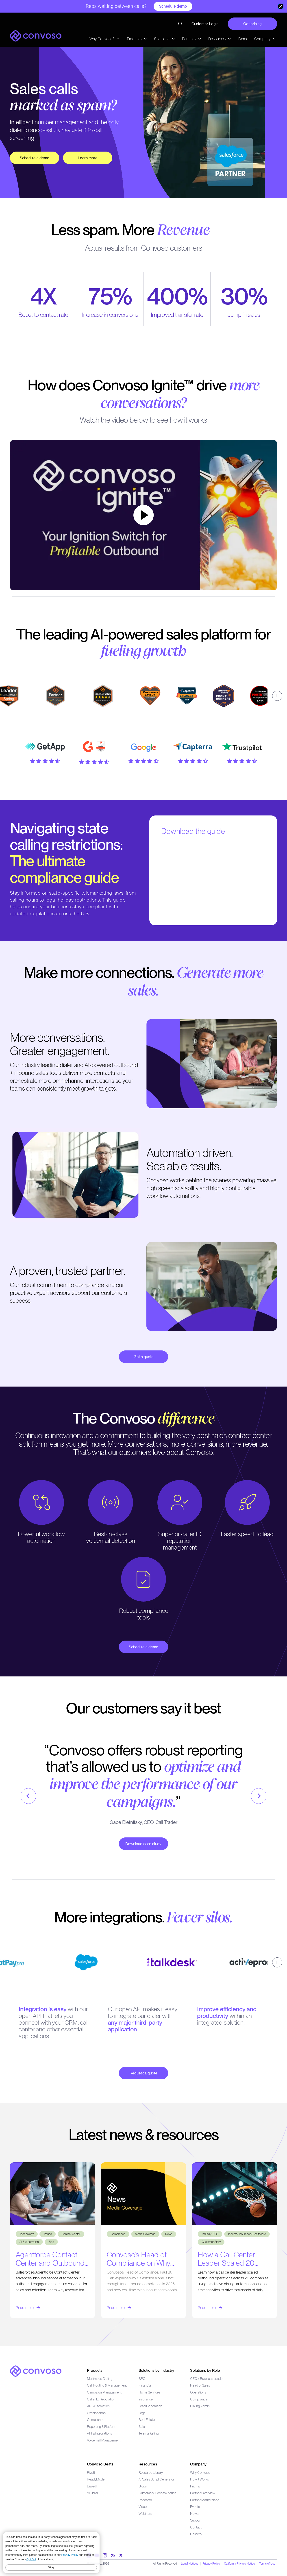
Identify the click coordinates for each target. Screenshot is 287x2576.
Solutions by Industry (156, 2370)
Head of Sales (200, 2385)
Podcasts (145, 2500)
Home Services (149, 2392)
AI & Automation (98, 2406)
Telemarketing (149, 2433)
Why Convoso (200, 2472)
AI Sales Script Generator (156, 2479)
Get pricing (252, 23)
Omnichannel (96, 2413)
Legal (142, 2413)
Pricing (195, 2486)
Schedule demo (173, 6)
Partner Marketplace (204, 2500)
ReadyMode (95, 2479)
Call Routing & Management (107, 2385)
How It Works (199, 2479)
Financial (145, 2385)
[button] (143, 515)
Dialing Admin (200, 2406)
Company (198, 2464)
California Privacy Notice (239, 2563)
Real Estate (147, 2419)
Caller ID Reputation (101, 2399)
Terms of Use (267, 2563)
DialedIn (92, 2486)
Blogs (143, 2486)
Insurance (146, 2399)
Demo (243, 38)
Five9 (91, 2472)
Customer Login (204, 23)
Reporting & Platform (101, 2426)
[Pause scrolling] (277, 696)
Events (195, 2506)
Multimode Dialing (99, 2378)
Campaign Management (104, 2392)
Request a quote (149, 2074)
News (194, 2513)
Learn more (95, 159)
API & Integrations (99, 2433)
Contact (196, 2527)
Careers (196, 2534)
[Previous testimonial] (28, 1796)
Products (94, 2370)
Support (195, 2520)
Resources (148, 2464)
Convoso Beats (100, 2464)
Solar (142, 2426)
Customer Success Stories (157, 2493)
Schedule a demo (34, 157)
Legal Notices (189, 2563)
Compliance (95, 2419)
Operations (198, 2392)
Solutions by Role (205, 2370)
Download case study (143, 1843)
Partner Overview (202, 2493)
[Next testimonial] (259, 1796)
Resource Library (151, 2472)
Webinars (145, 2513)
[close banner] (280, 6)
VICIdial (92, 2493)
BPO (142, 2378)
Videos (143, 2506)
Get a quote (144, 1356)
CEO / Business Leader (207, 2378)
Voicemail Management (103, 2440)
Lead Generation (150, 2406)
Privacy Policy (211, 2563)
